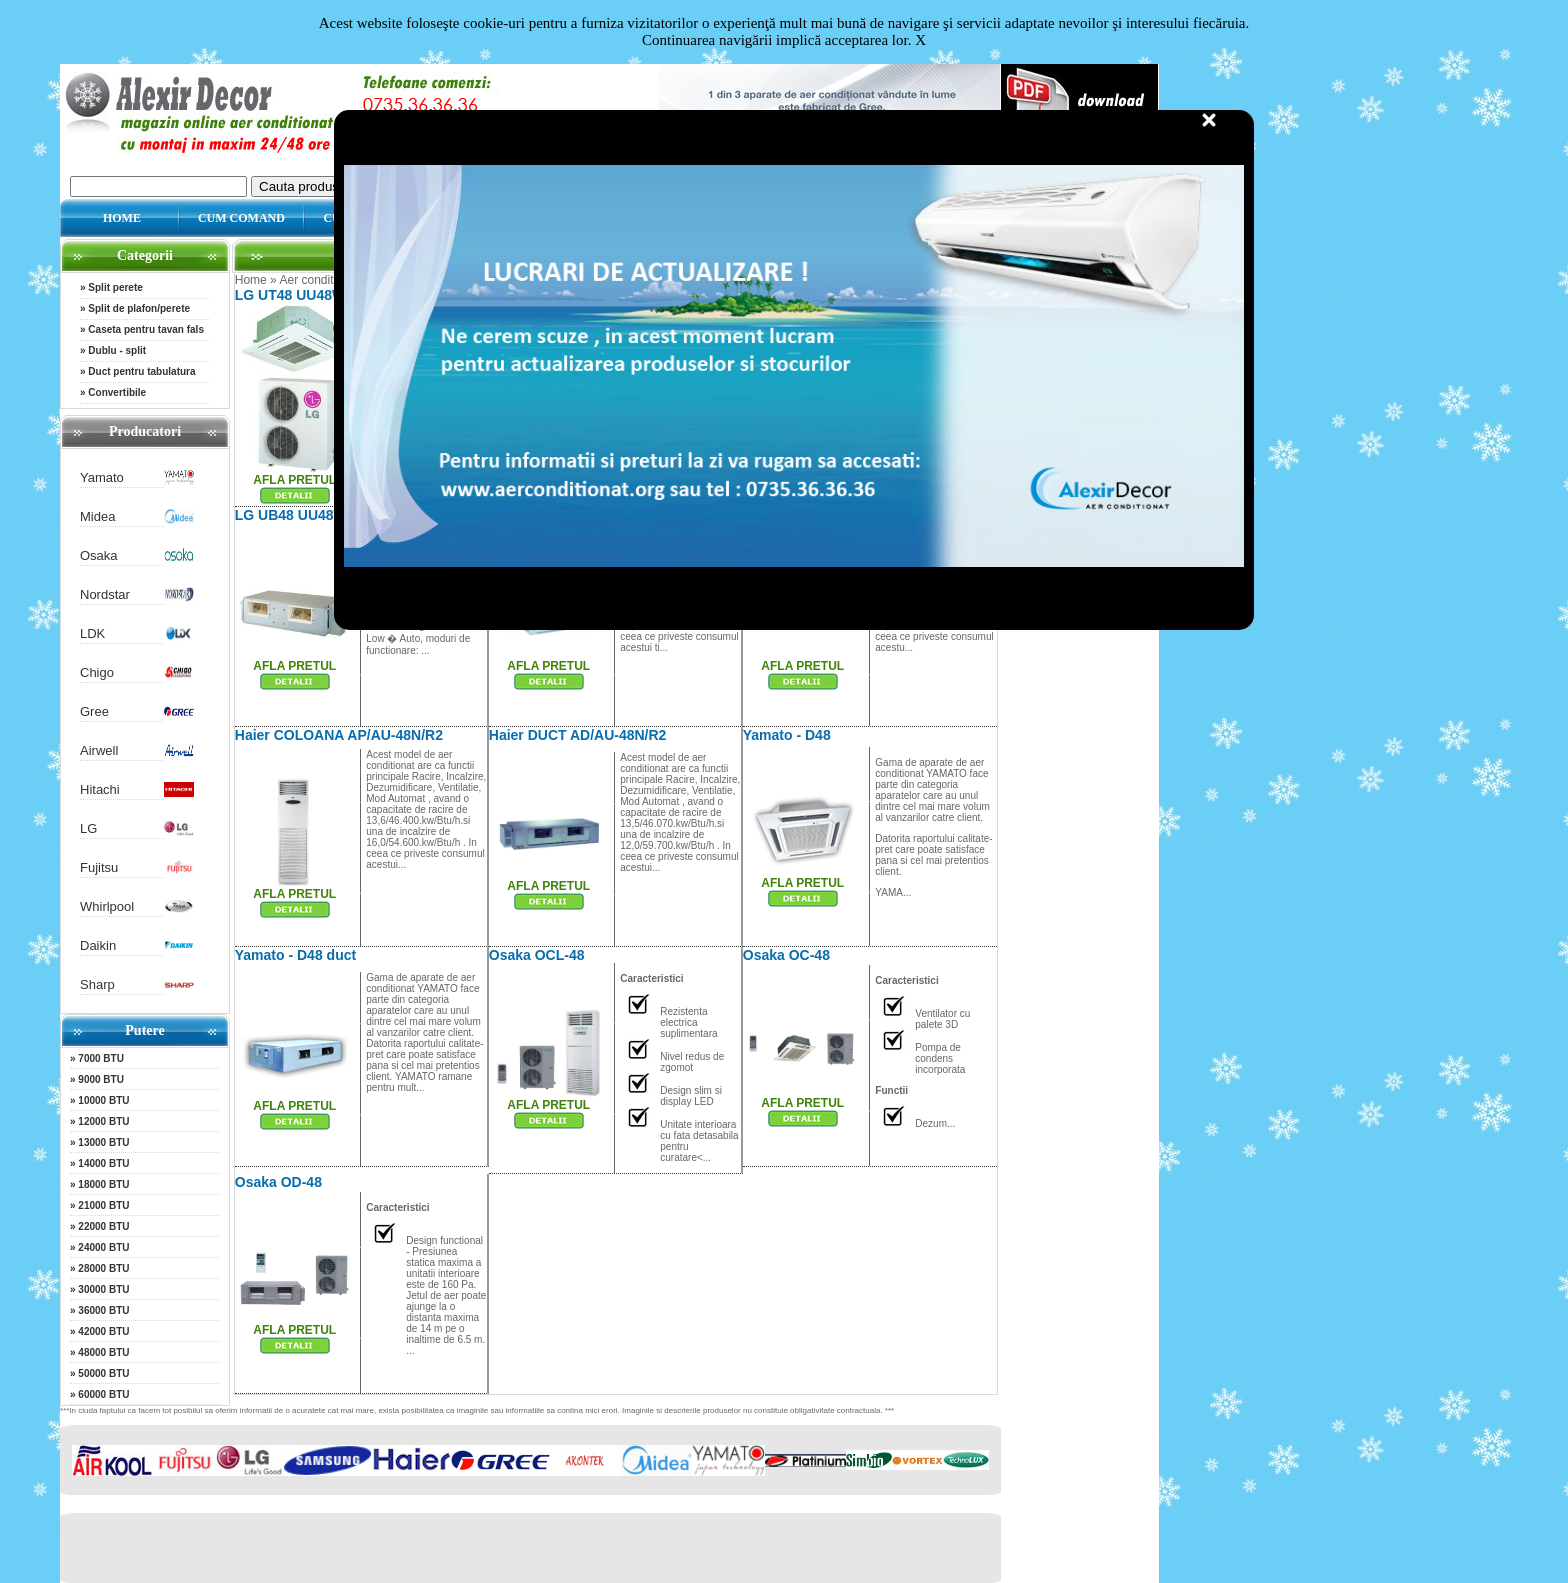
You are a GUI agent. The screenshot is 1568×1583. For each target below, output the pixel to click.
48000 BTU (103, 1352)
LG (88, 828)
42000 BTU (103, 1331)
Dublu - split (117, 350)
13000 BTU (103, 1142)
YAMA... (893, 892)
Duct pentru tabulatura (141, 371)
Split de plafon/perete (139, 308)
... (446, 1289)
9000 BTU (101, 1079)
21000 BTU (103, 1205)
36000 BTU (103, 1310)
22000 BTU (103, 1226)
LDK (92, 633)
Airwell (99, 750)
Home (251, 280)
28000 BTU (103, 1268)
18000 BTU (103, 1184)
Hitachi (100, 789)
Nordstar (105, 594)
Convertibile (117, 392)
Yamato (102, 477)
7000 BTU (101, 1058)
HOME (122, 218)
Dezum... (935, 1123)
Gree (94, 711)
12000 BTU (103, 1121)
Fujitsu (99, 867)
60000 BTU (103, 1394)
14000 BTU (103, 1163)
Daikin (98, 945)
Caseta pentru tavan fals (146, 329)
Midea (97, 516)
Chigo (97, 672)
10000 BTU (103, 1100)
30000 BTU (103, 1289)
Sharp (97, 984)
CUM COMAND (241, 218)
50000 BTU (103, 1373)
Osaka (99, 555)
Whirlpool (107, 906)
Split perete (115, 287)
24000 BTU (103, 1247)
